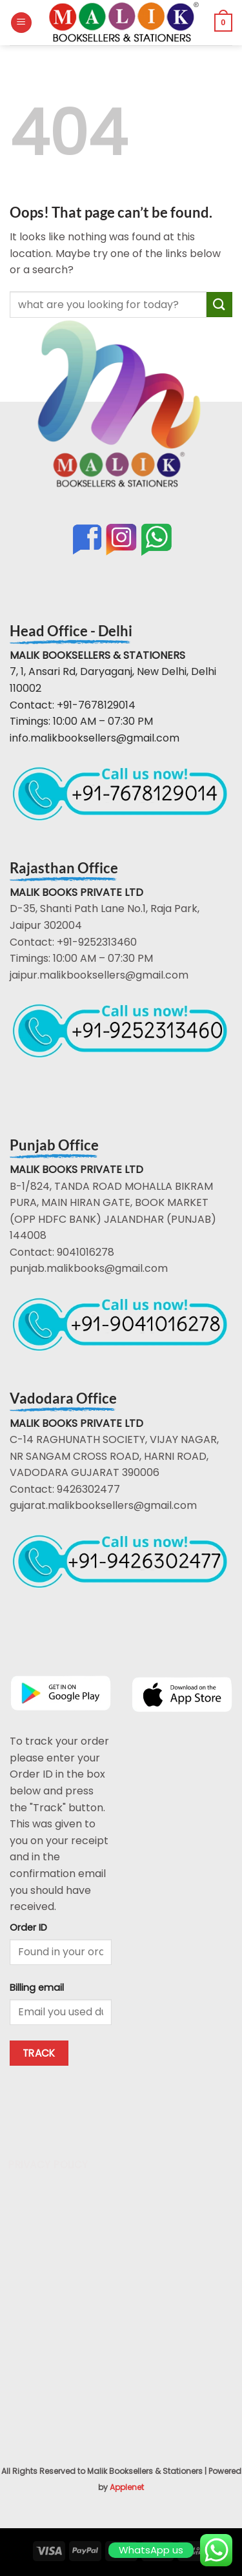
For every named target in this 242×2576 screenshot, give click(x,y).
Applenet (127, 2487)
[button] (21, 23)
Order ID (28, 1927)
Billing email (37, 1987)
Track (39, 2053)
